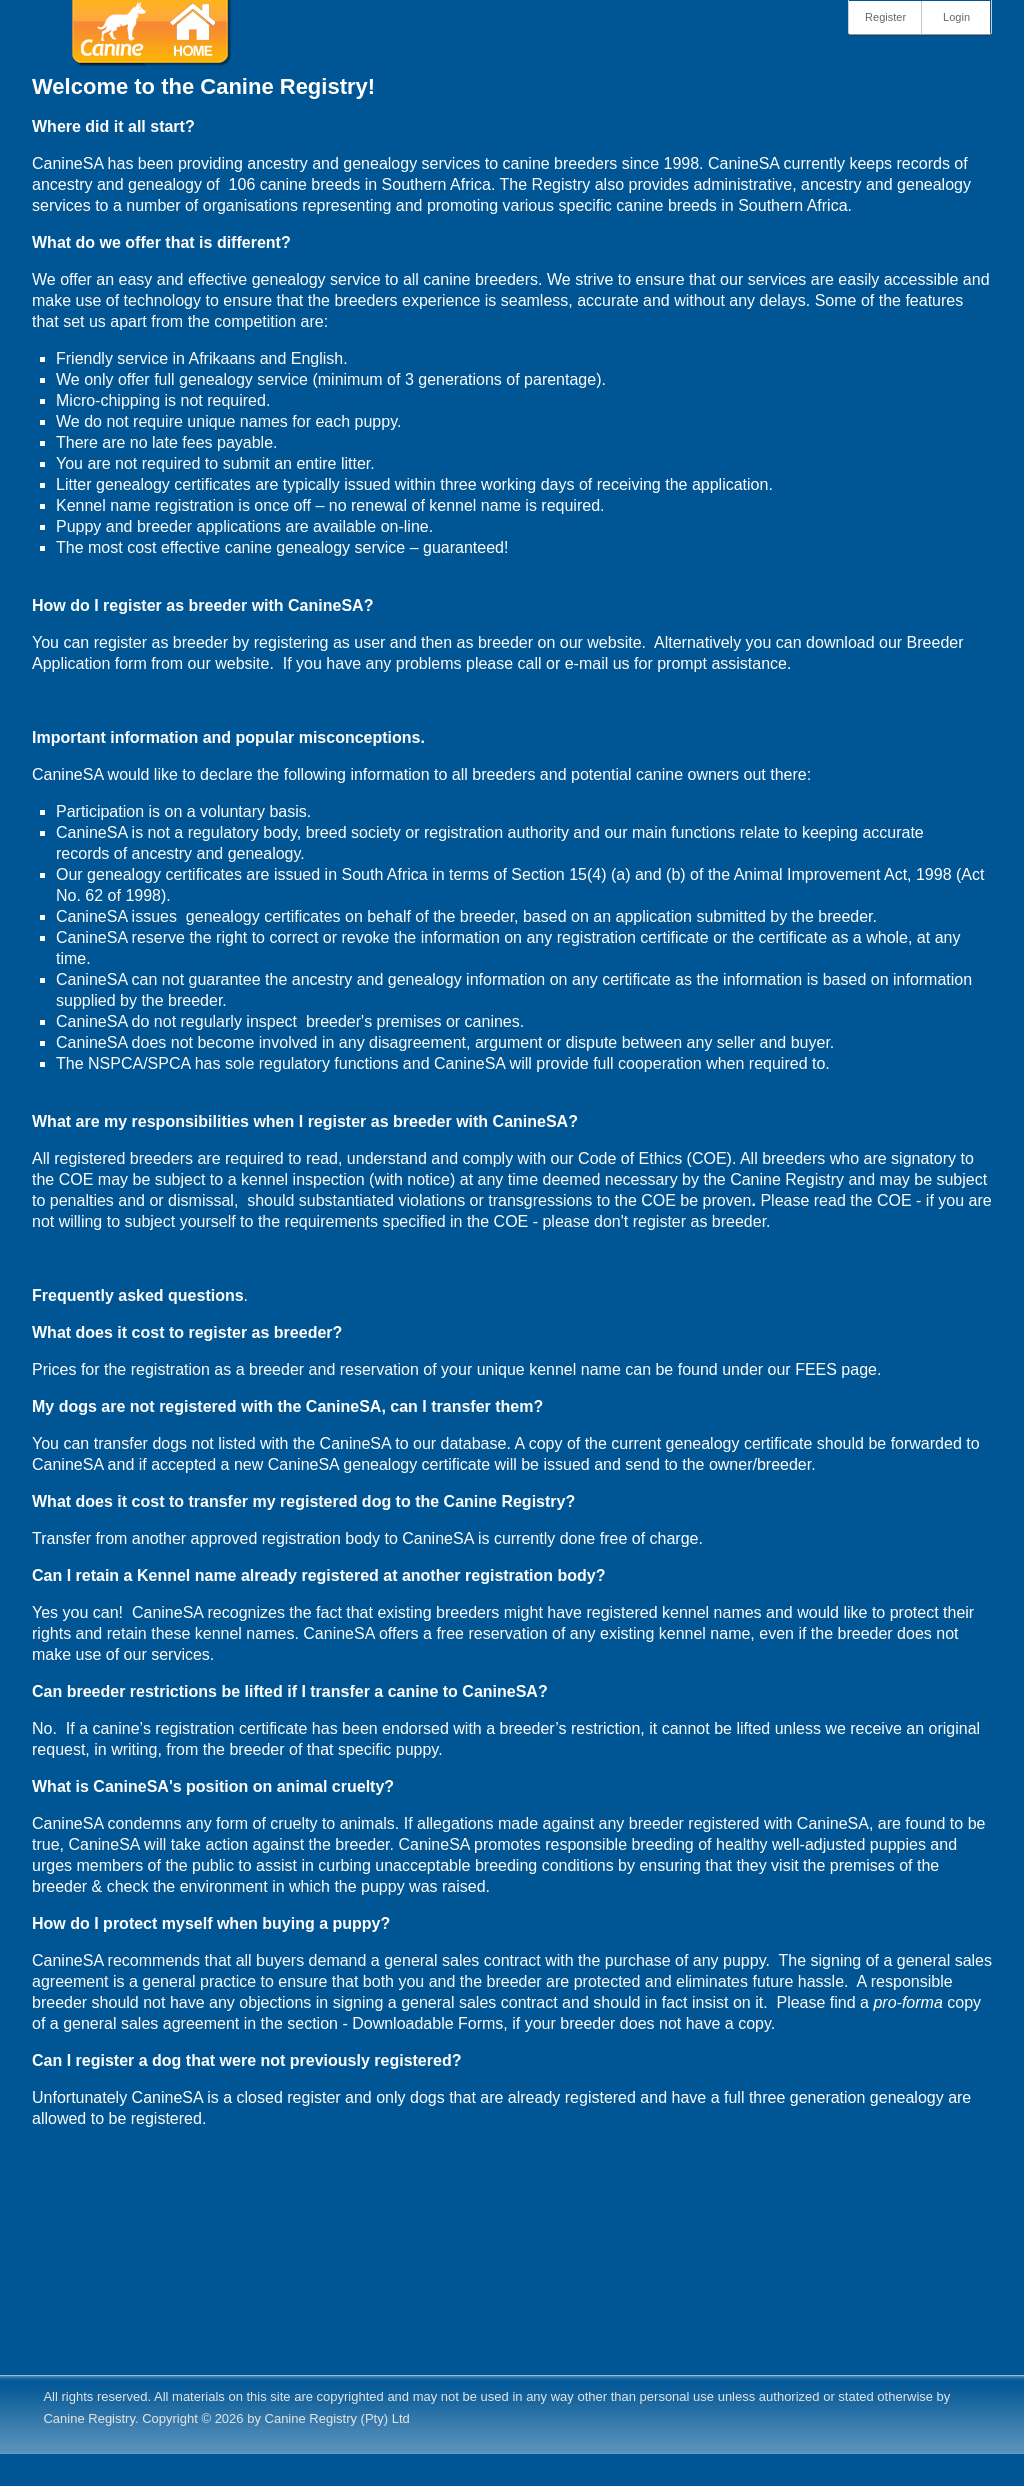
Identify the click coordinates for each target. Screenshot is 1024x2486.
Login (956, 17)
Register (885, 17)
